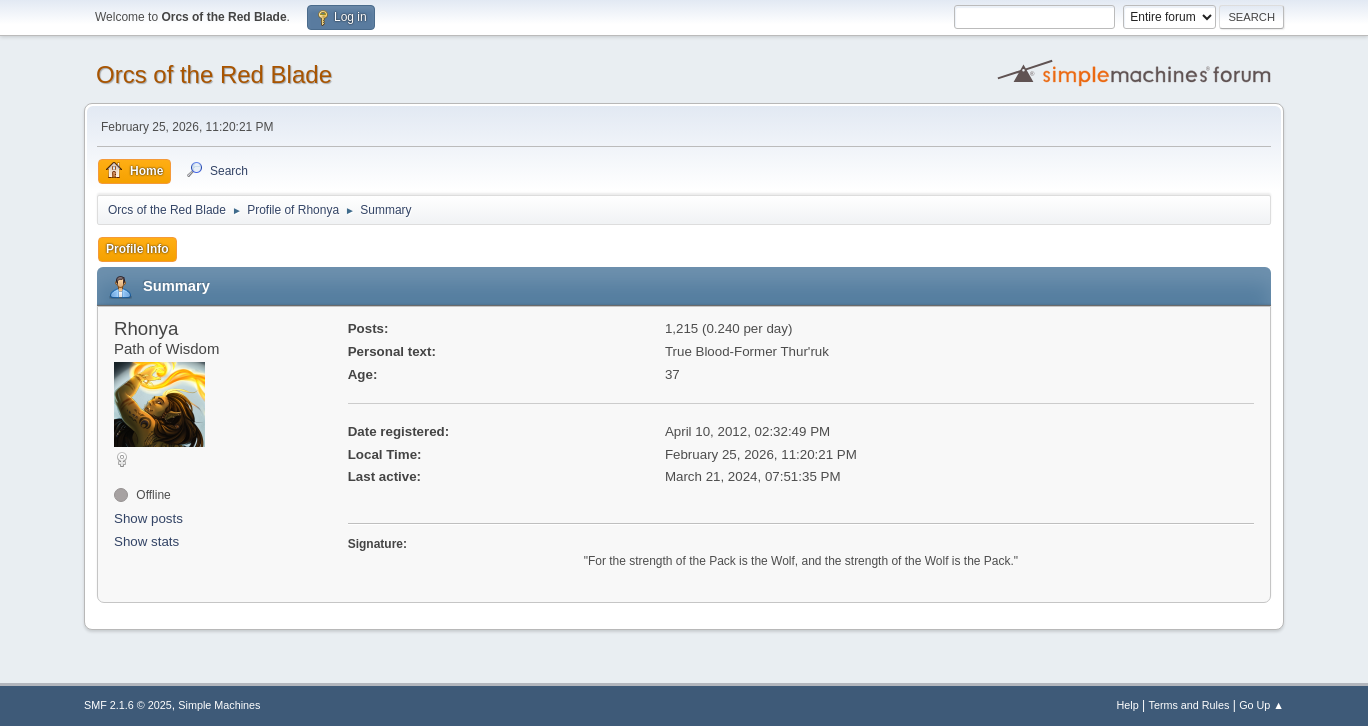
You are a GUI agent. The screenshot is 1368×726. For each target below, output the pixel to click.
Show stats (146, 541)
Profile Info (137, 249)
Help (1128, 705)
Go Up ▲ (1261, 705)
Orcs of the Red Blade (214, 74)
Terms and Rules (1189, 705)
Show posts (148, 518)
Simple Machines (219, 705)
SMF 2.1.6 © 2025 (128, 705)
